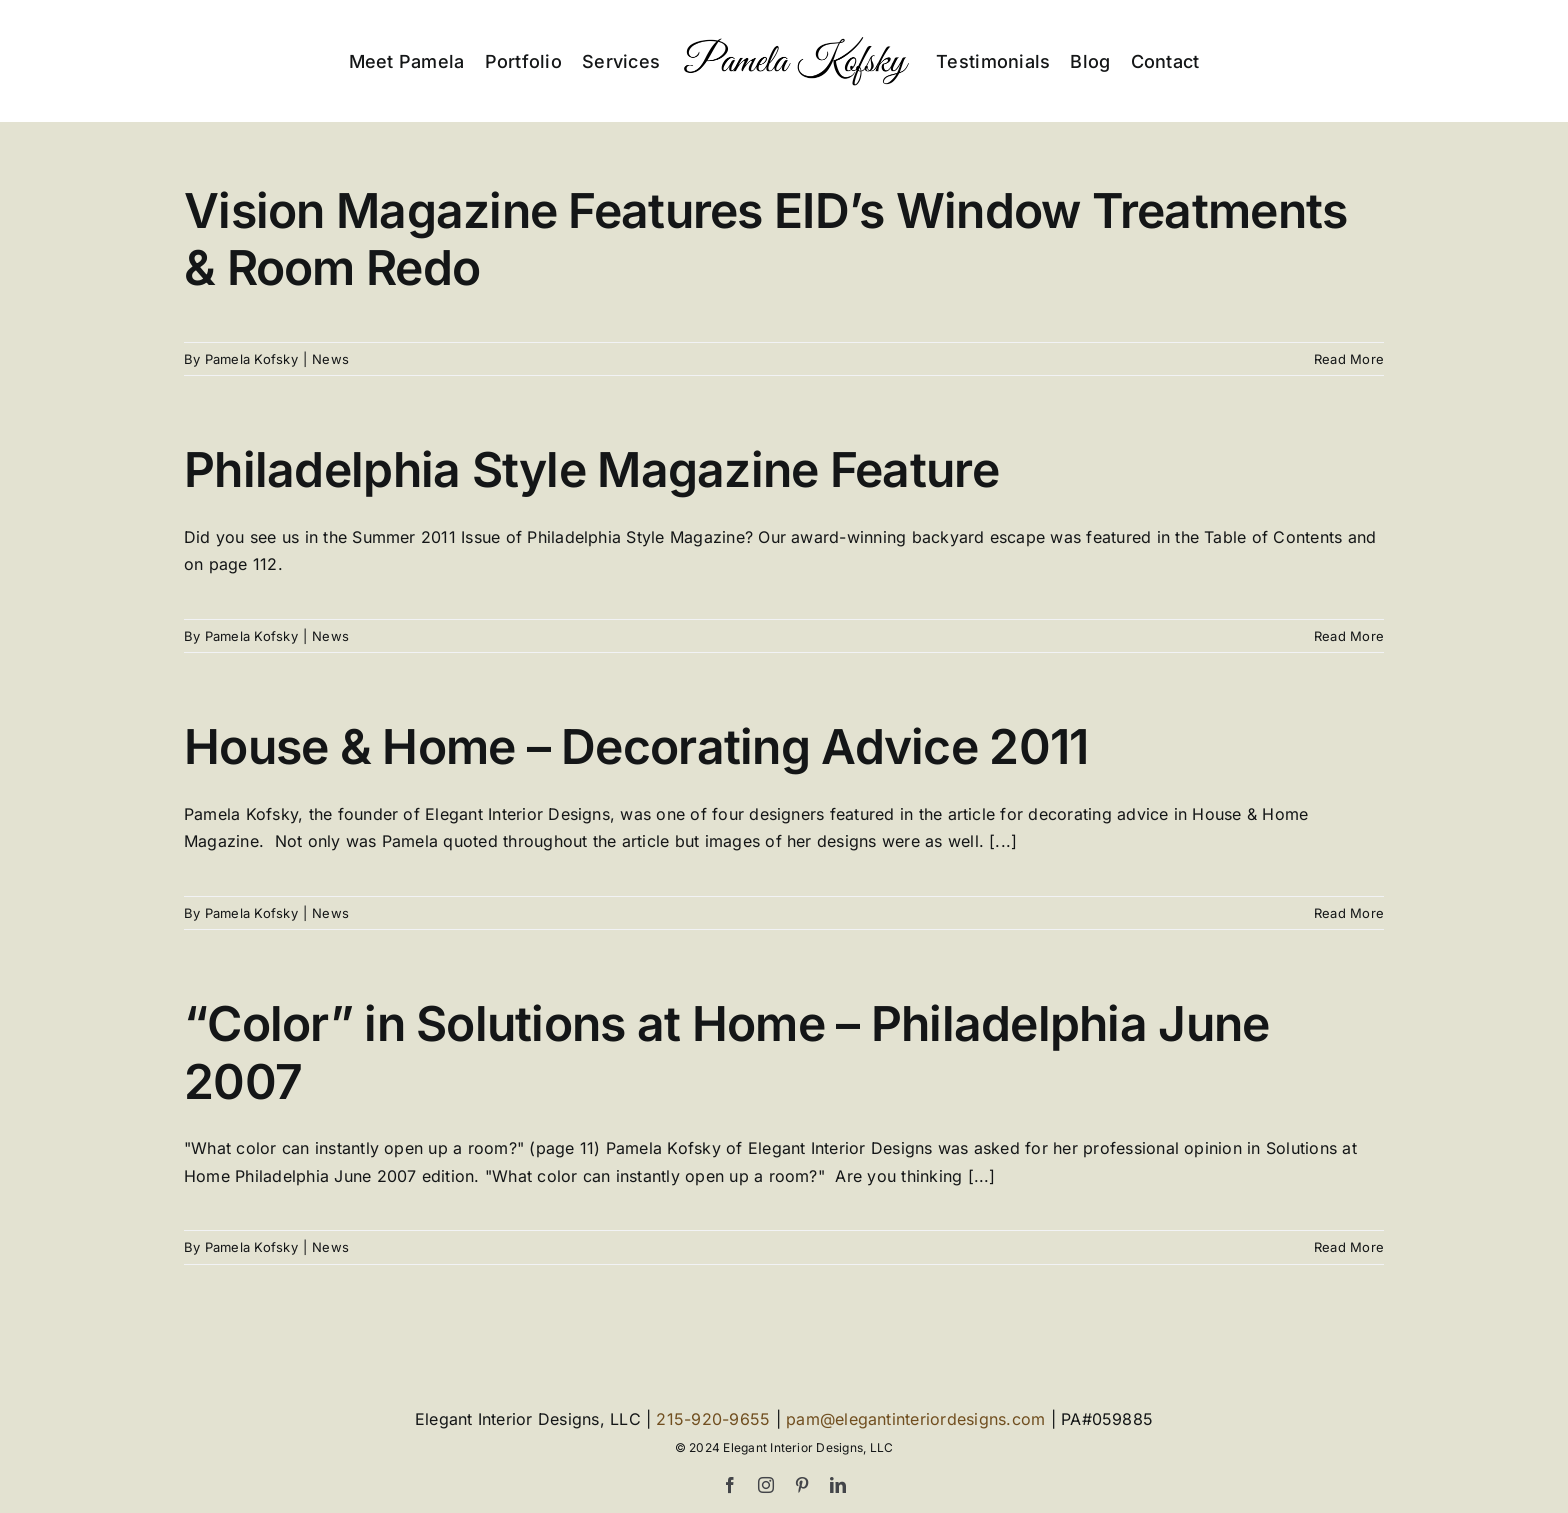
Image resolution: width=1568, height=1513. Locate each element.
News (330, 359)
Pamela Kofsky (251, 359)
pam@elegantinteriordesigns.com (915, 1419)
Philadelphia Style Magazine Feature (591, 470)
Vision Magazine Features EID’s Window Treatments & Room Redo (765, 239)
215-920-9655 (713, 1419)
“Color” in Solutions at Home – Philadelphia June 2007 (726, 1053)
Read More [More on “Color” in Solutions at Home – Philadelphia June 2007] (1349, 1248)
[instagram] (766, 1485)
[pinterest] (802, 1485)
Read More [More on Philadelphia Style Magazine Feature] (1349, 636)
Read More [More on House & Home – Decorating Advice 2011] (1349, 913)
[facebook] (730, 1485)
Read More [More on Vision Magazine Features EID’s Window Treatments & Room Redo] (1349, 359)
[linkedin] (838, 1485)
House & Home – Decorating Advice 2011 (636, 747)
